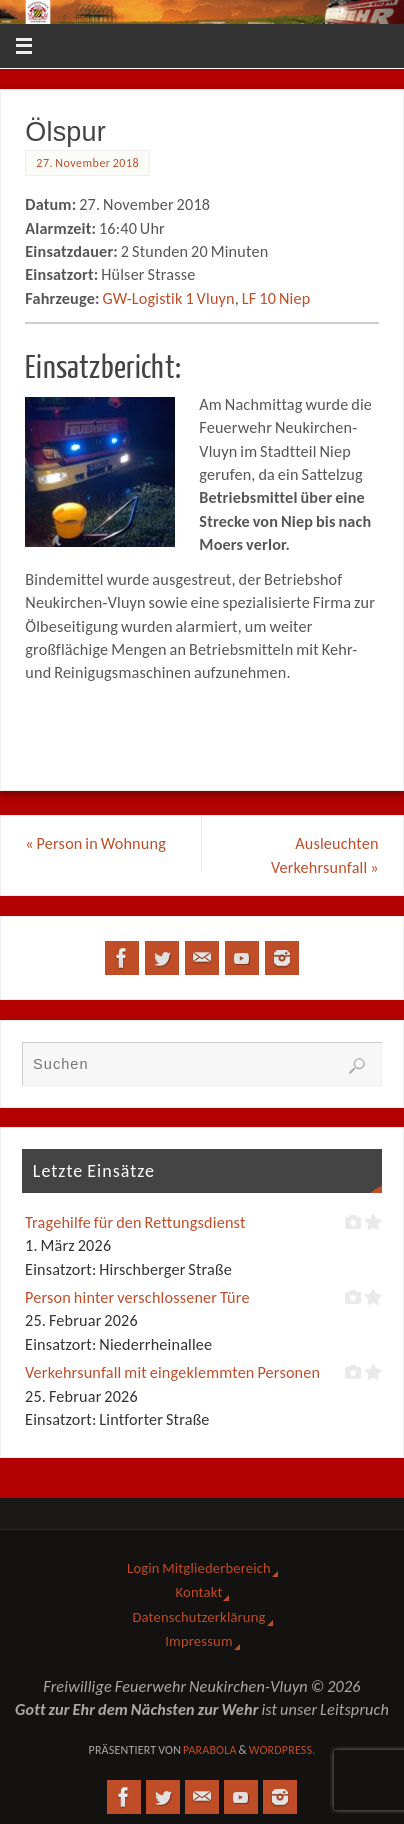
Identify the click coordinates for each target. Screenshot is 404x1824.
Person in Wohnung (95, 843)
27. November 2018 (87, 163)
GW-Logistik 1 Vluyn (168, 298)
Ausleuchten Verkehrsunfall (325, 855)
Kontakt (199, 1592)
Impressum (198, 1641)
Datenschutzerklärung (198, 1617)
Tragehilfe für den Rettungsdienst (135, 1222)
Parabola (210, 1750)
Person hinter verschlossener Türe (137, 1297)
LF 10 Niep (276, 298)
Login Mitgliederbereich (199, 1568)
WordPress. (282, 1750)
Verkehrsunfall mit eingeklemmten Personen (172, 1372)
